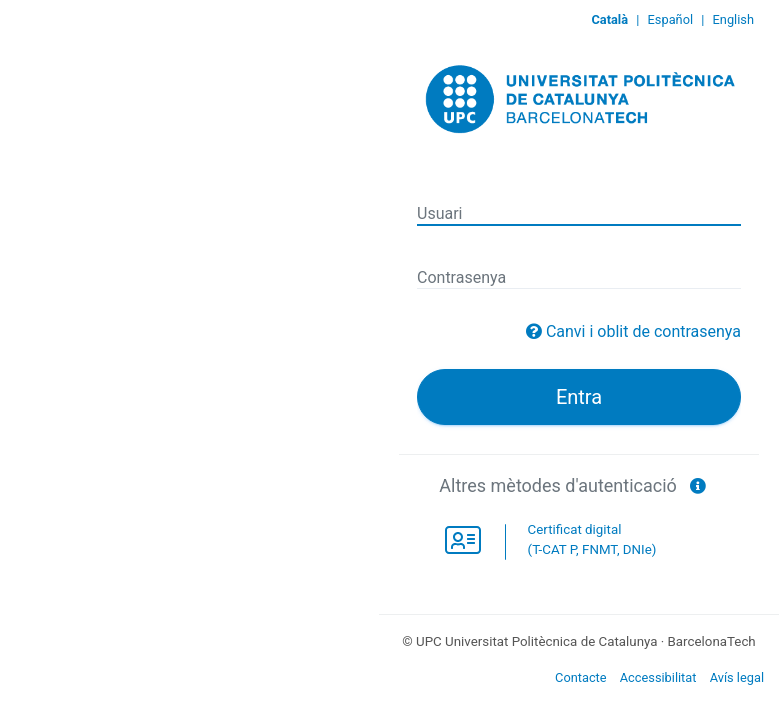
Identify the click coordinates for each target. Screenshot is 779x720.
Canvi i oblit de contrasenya (643, 331)
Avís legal (737, 677)
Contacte (581, 677)
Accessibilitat (658, 677)
